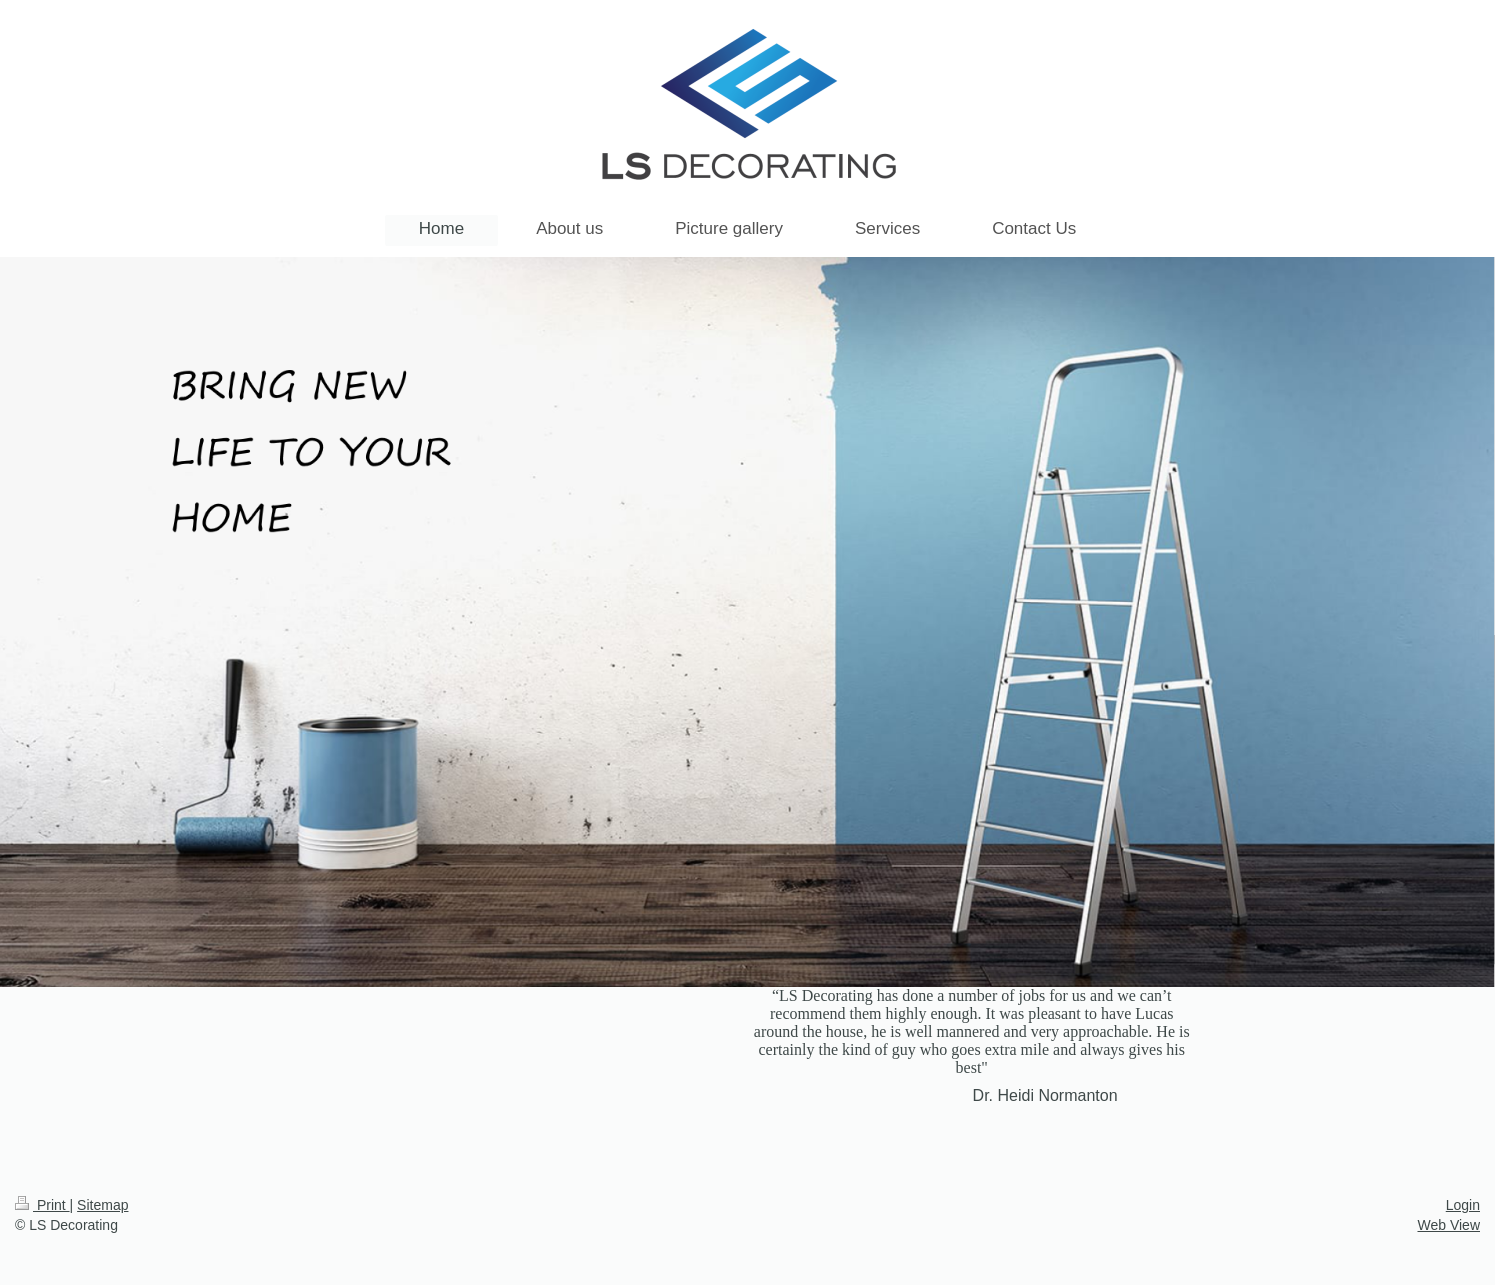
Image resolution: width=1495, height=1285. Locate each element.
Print (42, 1205)
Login (1463, 1205)
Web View (1448, 1225)
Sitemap (102, 1205)
